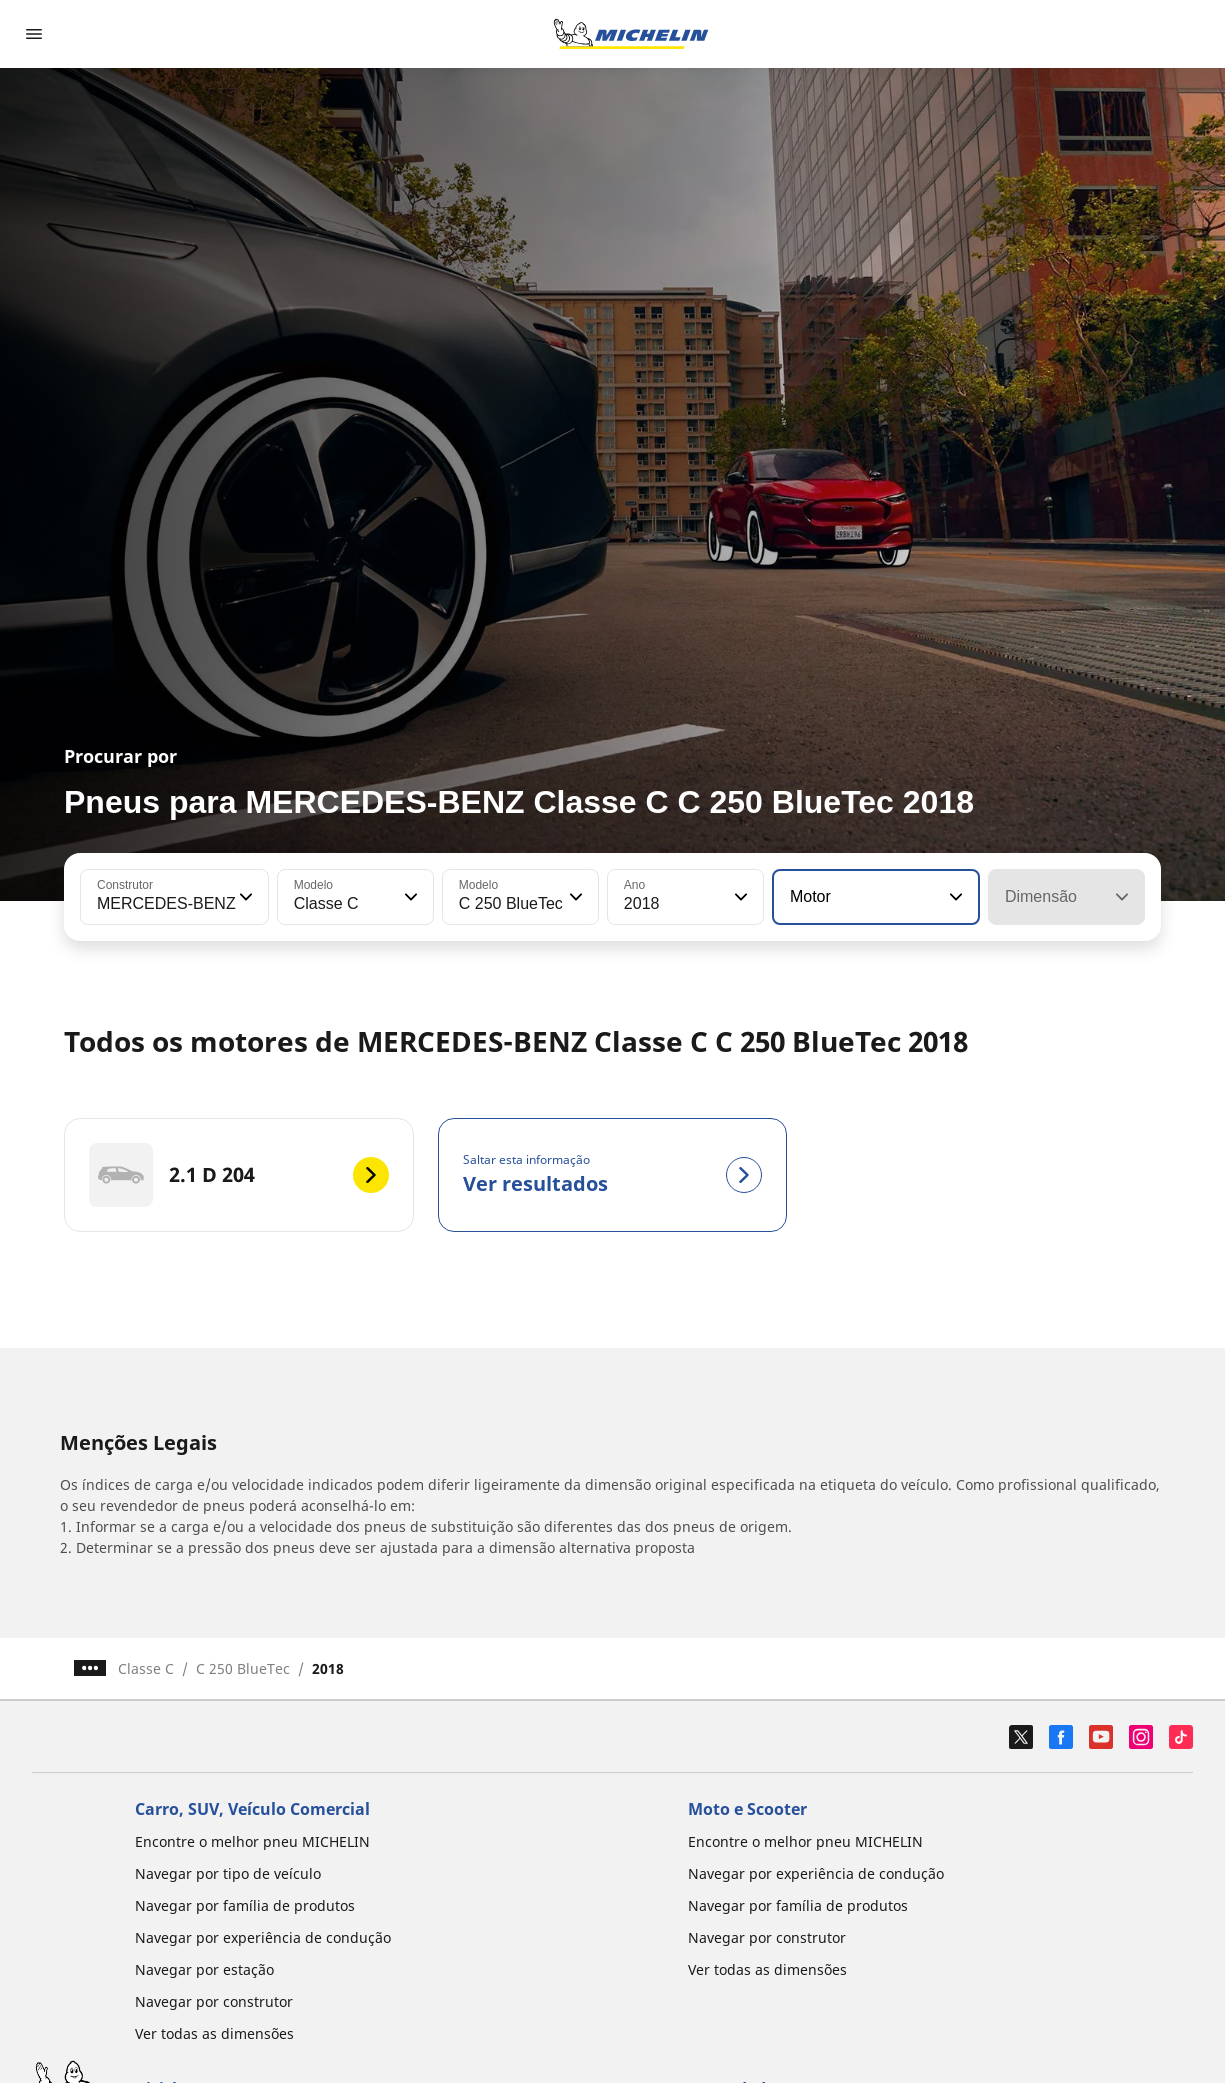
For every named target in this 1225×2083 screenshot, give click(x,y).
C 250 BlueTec (243, 1668)
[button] (244, 897)
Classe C (146, 1668)
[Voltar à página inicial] (631, 34)
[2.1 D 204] (239, 1175)
